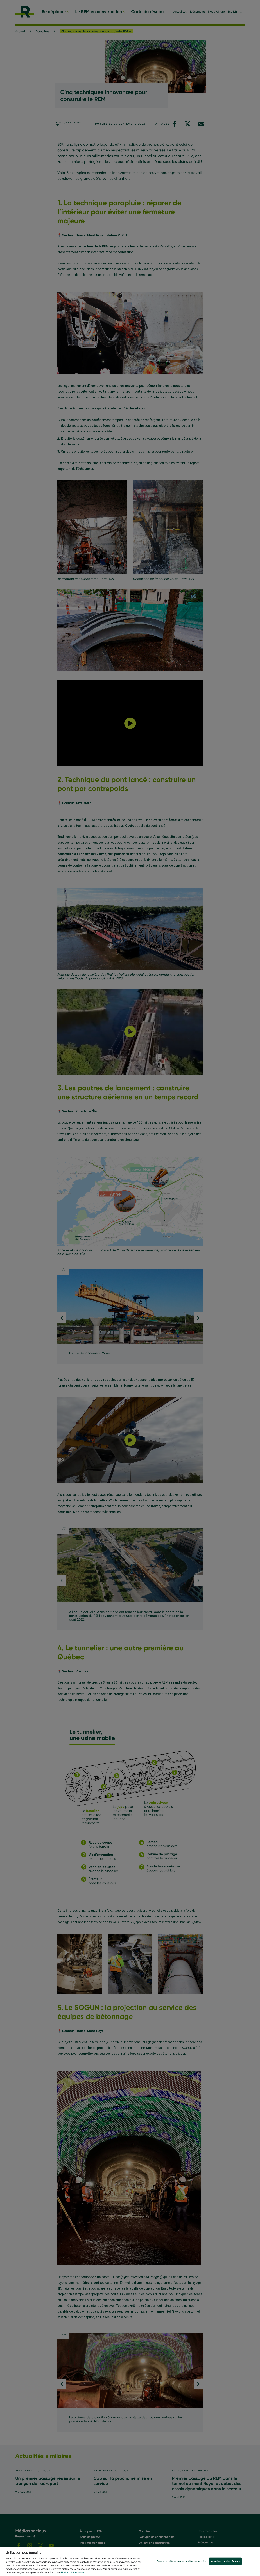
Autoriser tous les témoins (225, 2560)
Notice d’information (72, 2572)
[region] (130, 2561)
